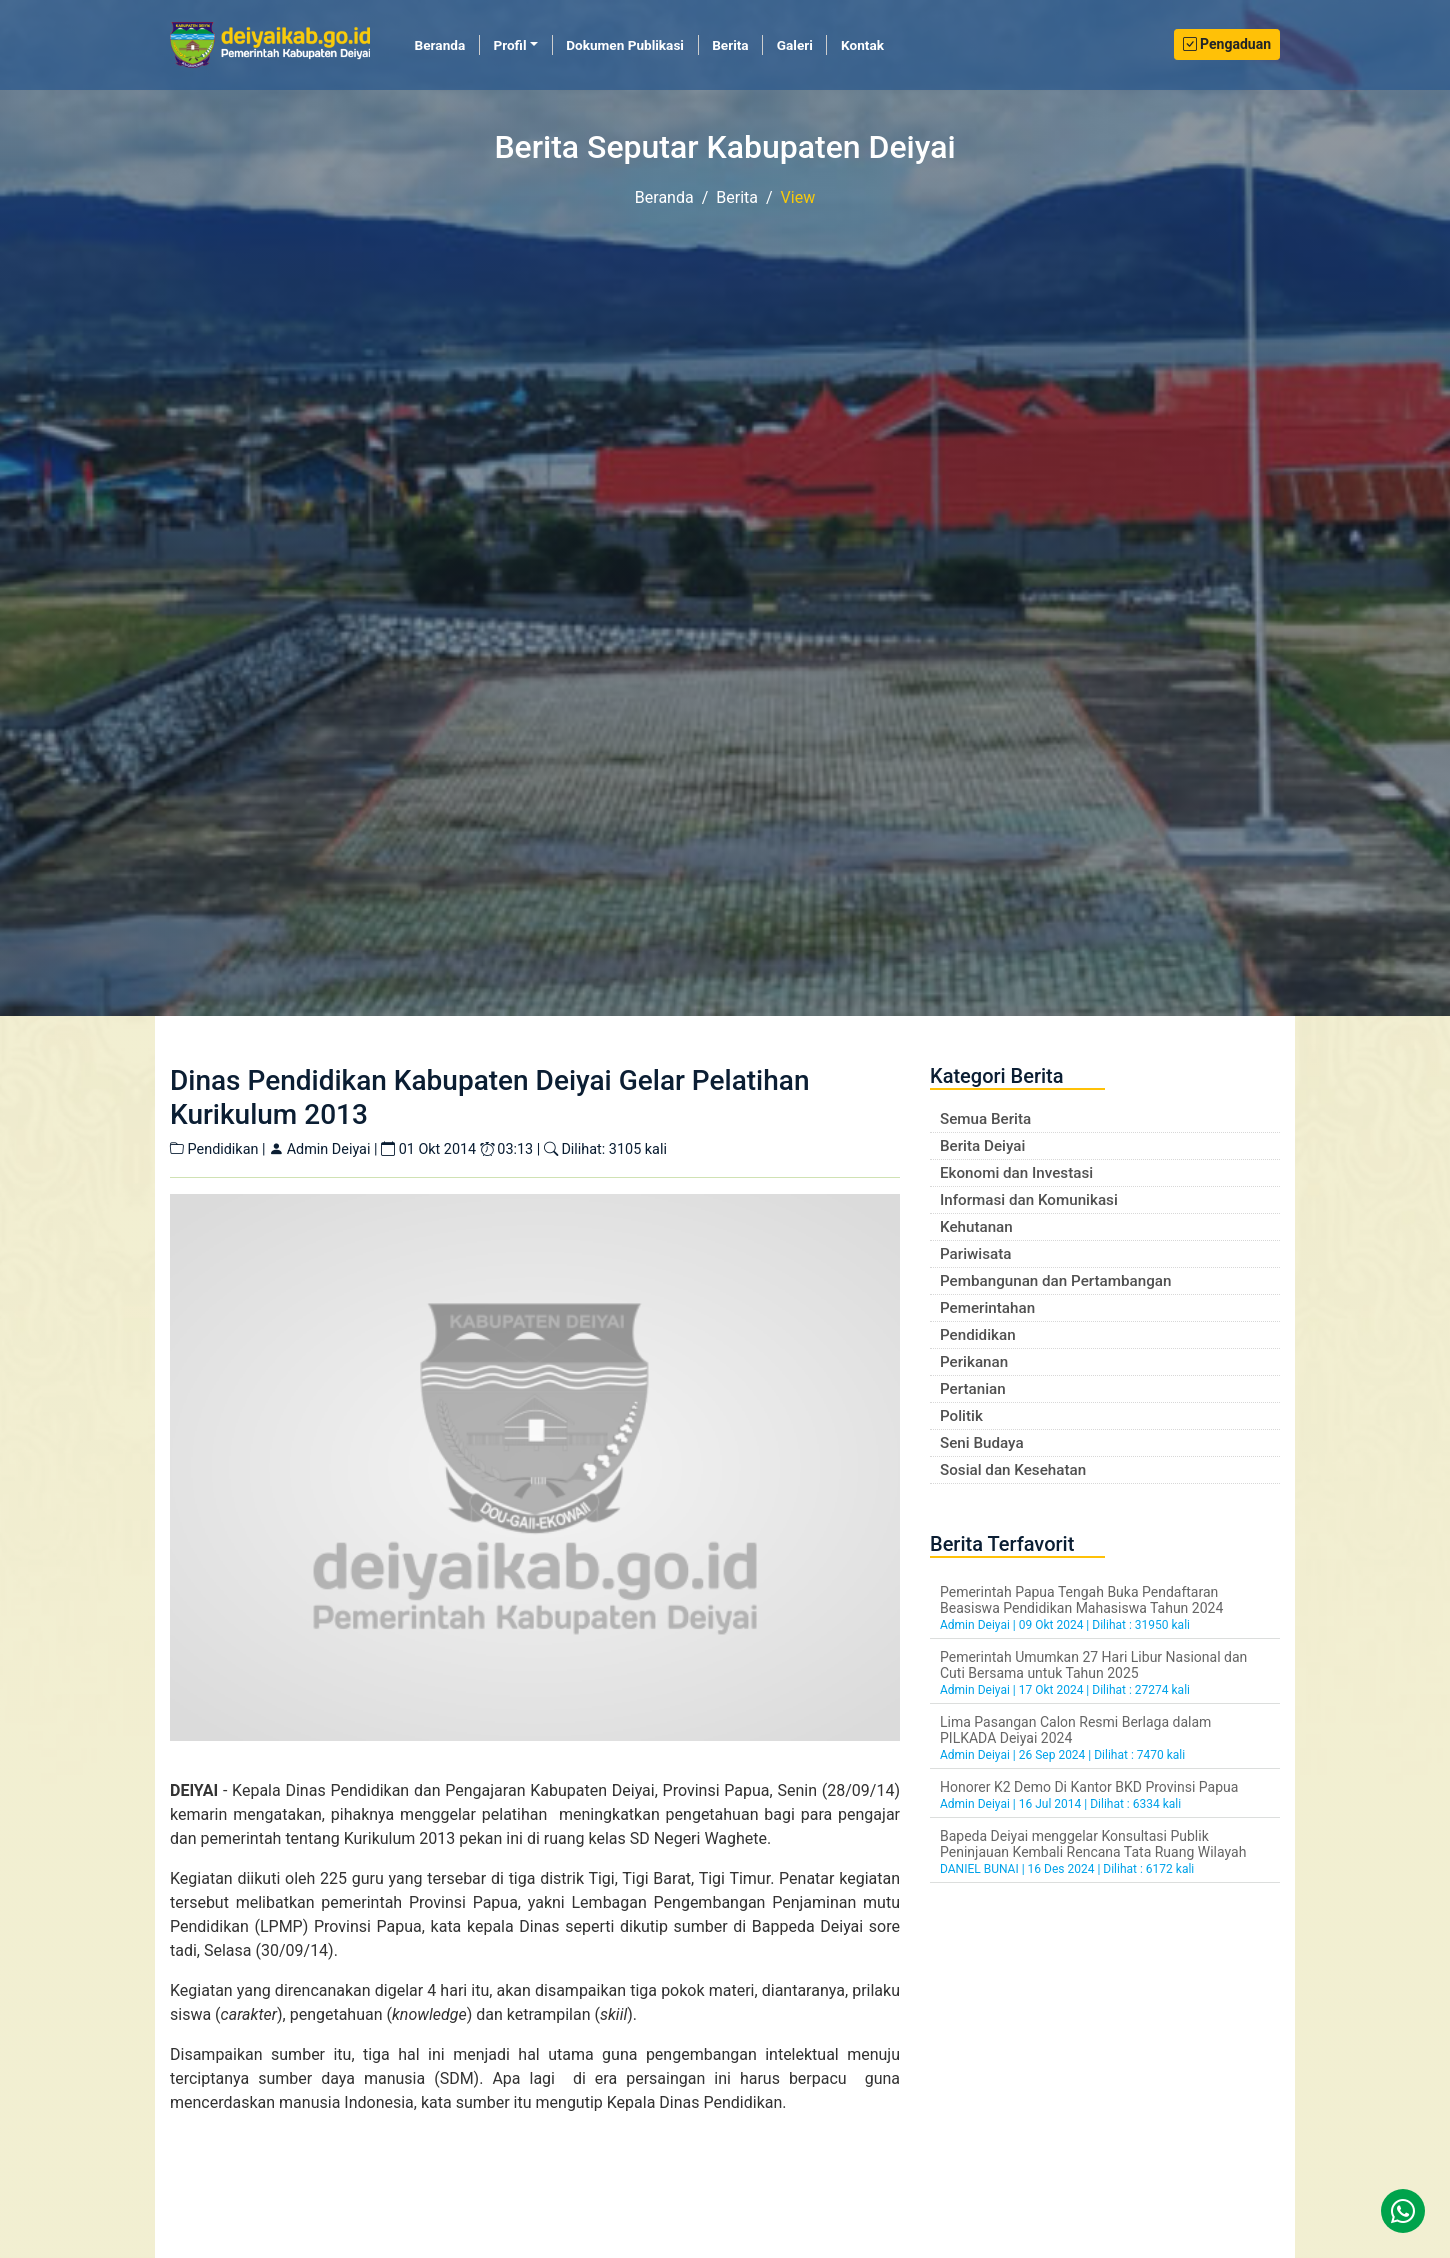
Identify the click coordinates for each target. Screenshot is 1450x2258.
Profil (509, 45)
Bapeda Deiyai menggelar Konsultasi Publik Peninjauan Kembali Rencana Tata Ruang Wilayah (1093, 1844)
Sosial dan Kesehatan (1013, 1470)
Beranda (447, 44)
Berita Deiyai (982, 1146)
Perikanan (974, 1362)
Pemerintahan (987, 1308)
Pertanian (973, 1389)
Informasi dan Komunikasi (1029, 1200)
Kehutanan (976, 1227)
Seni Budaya (982, 1443)
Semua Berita (985, 1119)
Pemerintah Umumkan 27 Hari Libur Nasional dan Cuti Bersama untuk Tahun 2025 (1093, 1665)
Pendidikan (978, 1335)
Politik (961, 1416)
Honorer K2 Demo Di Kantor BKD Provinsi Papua (1089, 1787)
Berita (730, 45)
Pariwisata (975, 1254)
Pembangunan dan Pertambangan (1055, 1281)
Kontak (862, 45)
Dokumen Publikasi (625, 45)
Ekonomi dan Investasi (1016, 1173)
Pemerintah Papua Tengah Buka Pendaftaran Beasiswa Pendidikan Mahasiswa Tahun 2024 (1081, 1600)
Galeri (795, 45)
